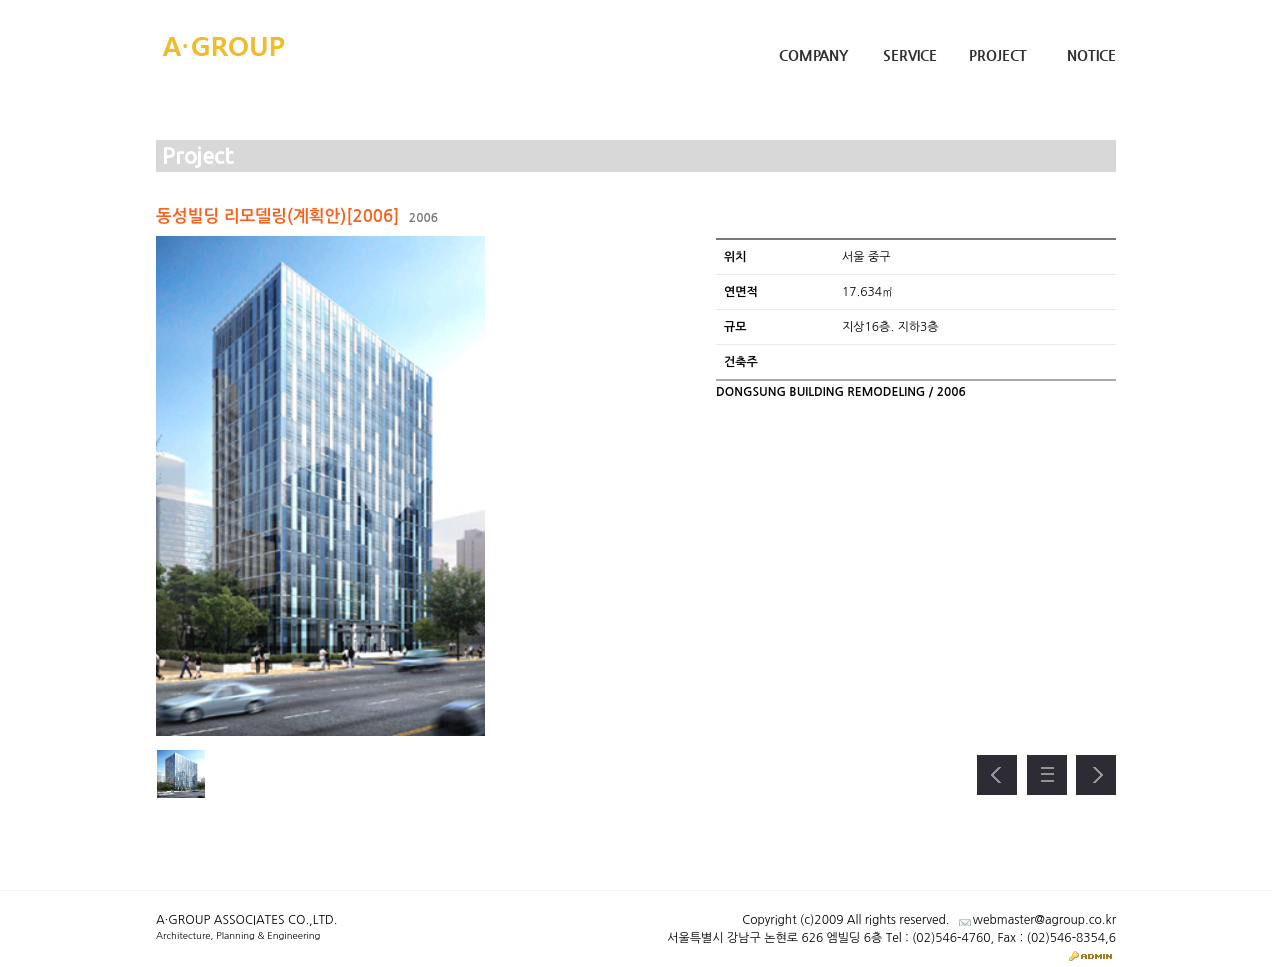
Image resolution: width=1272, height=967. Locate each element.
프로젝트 (1047, 775)
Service (910, 55)
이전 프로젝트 (997, 775)
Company (813, 55)
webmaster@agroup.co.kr (1044, 920)
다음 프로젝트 (1096, 775)
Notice (1091, 55)
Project (998, 55)
